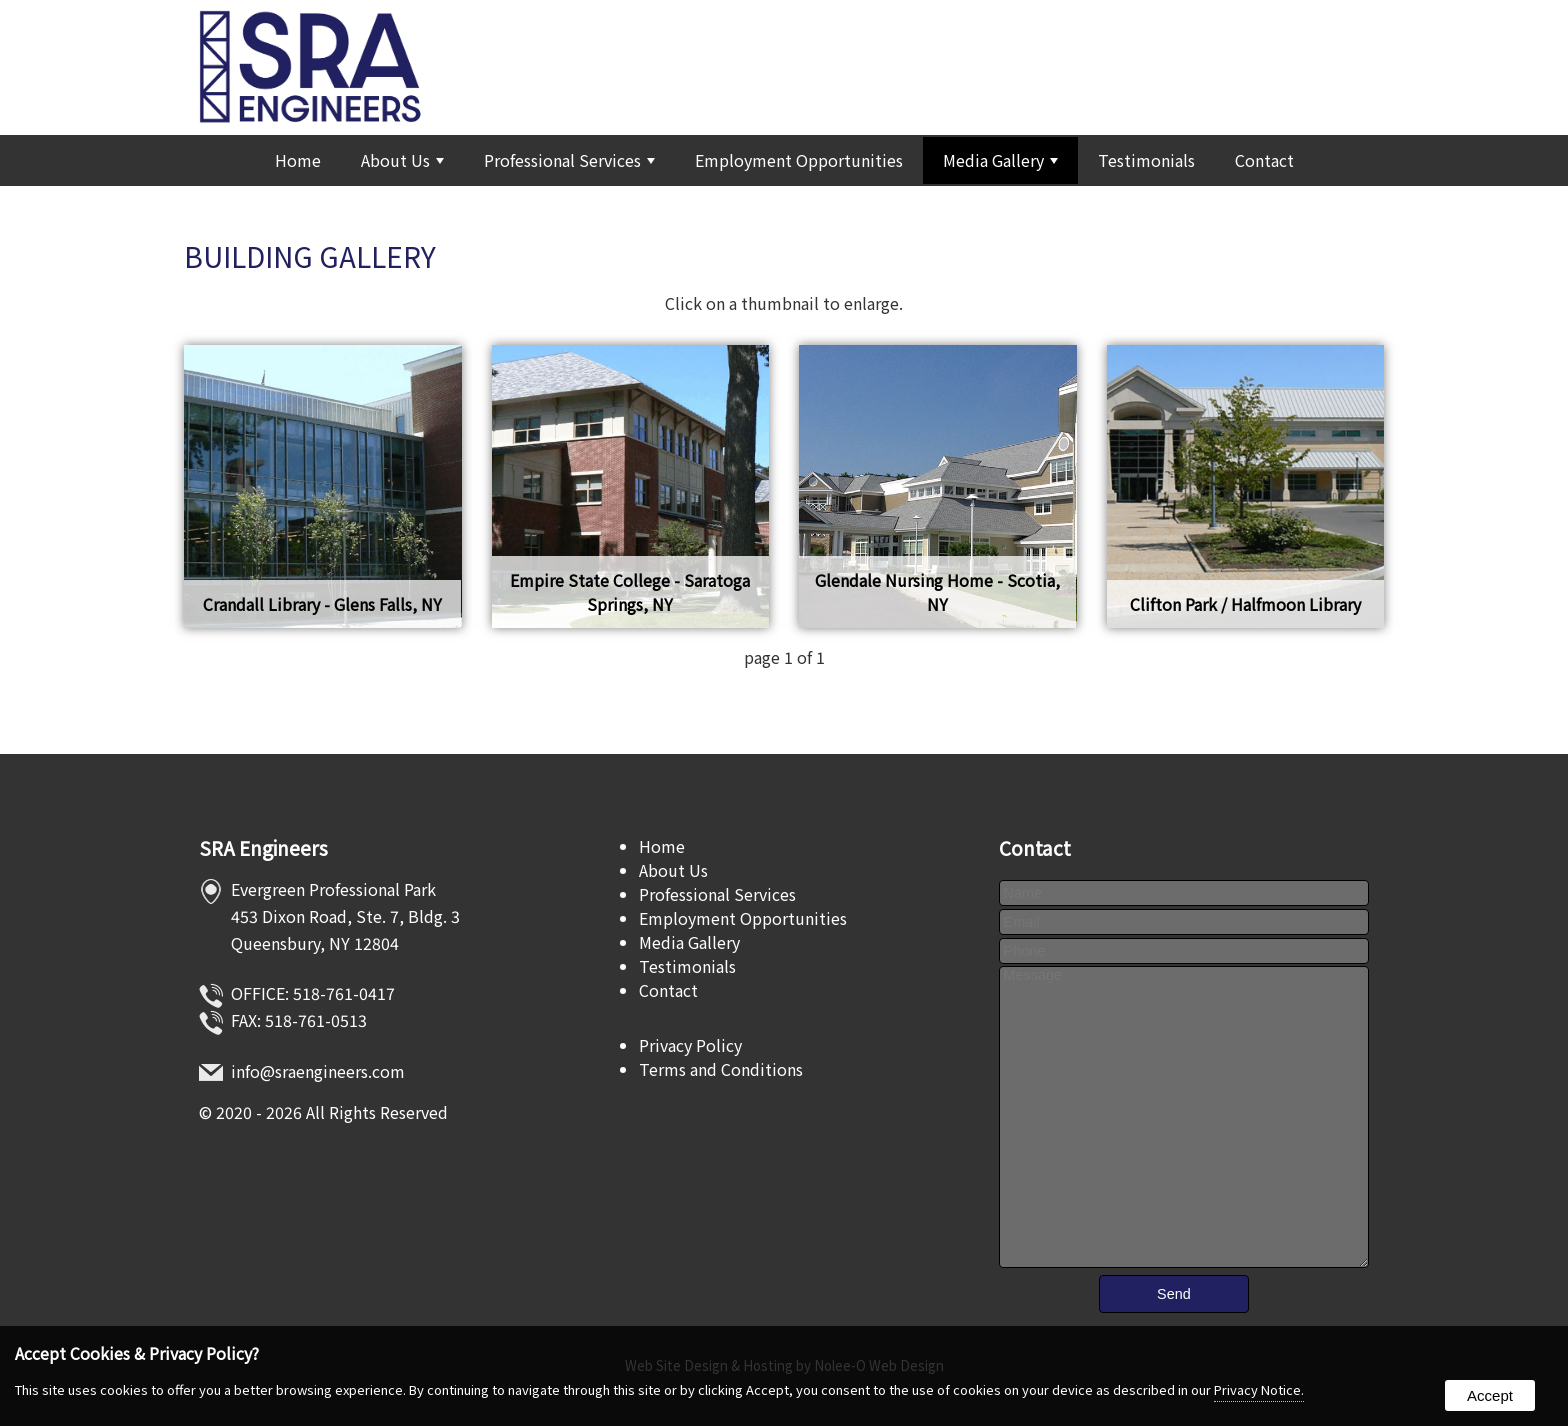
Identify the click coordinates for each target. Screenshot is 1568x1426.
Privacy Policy (690, 1045)
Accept (1490, 1395)
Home (298, 160)
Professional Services (569, 160)
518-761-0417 (344, 993)
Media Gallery (1000, 160)
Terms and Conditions (721, 1069)
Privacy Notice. (1259, 1389)
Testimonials (1146, 160)
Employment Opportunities (799, 160)
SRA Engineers (263, 848)
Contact (1264, 160)
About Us (402, 160)
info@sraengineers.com (318, 1071)
